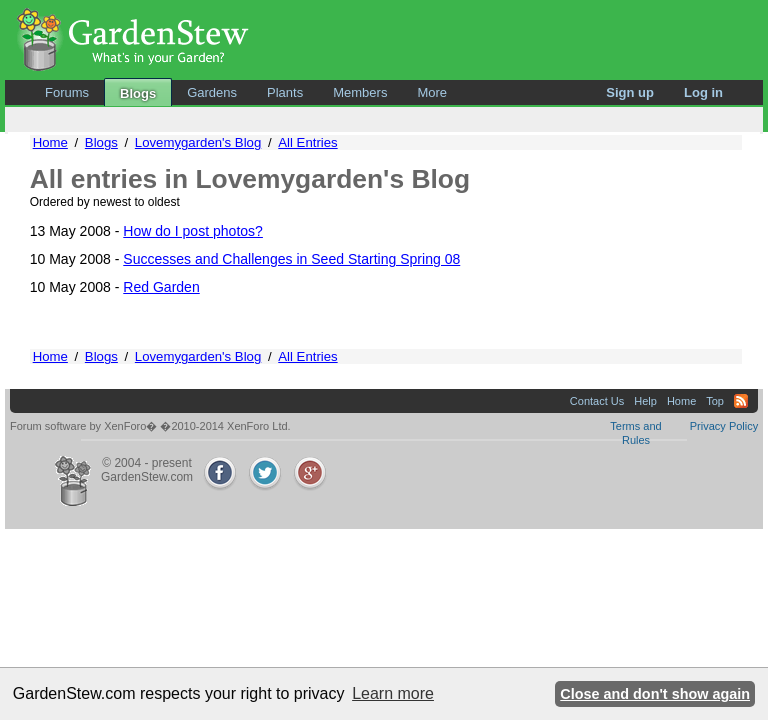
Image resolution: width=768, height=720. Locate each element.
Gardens (212, 92)
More (432, 92)
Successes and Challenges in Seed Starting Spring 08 (291, 259)
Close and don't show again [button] (655, 694)
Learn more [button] (393, 693)
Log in (703, 92)
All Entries (307, 142)
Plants (285, 92)
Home (50, 142)
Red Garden (161, 287)
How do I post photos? (193, 231)
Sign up (630, 92)
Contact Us (597, 401)
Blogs (138, 93)
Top (715, 401)
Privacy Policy (724, 426)
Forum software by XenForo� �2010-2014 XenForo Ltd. (150, 426)
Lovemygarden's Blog (198, 142)
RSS (741, 401)
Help (645, 401)
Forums (67, 92)
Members (360, 92)
